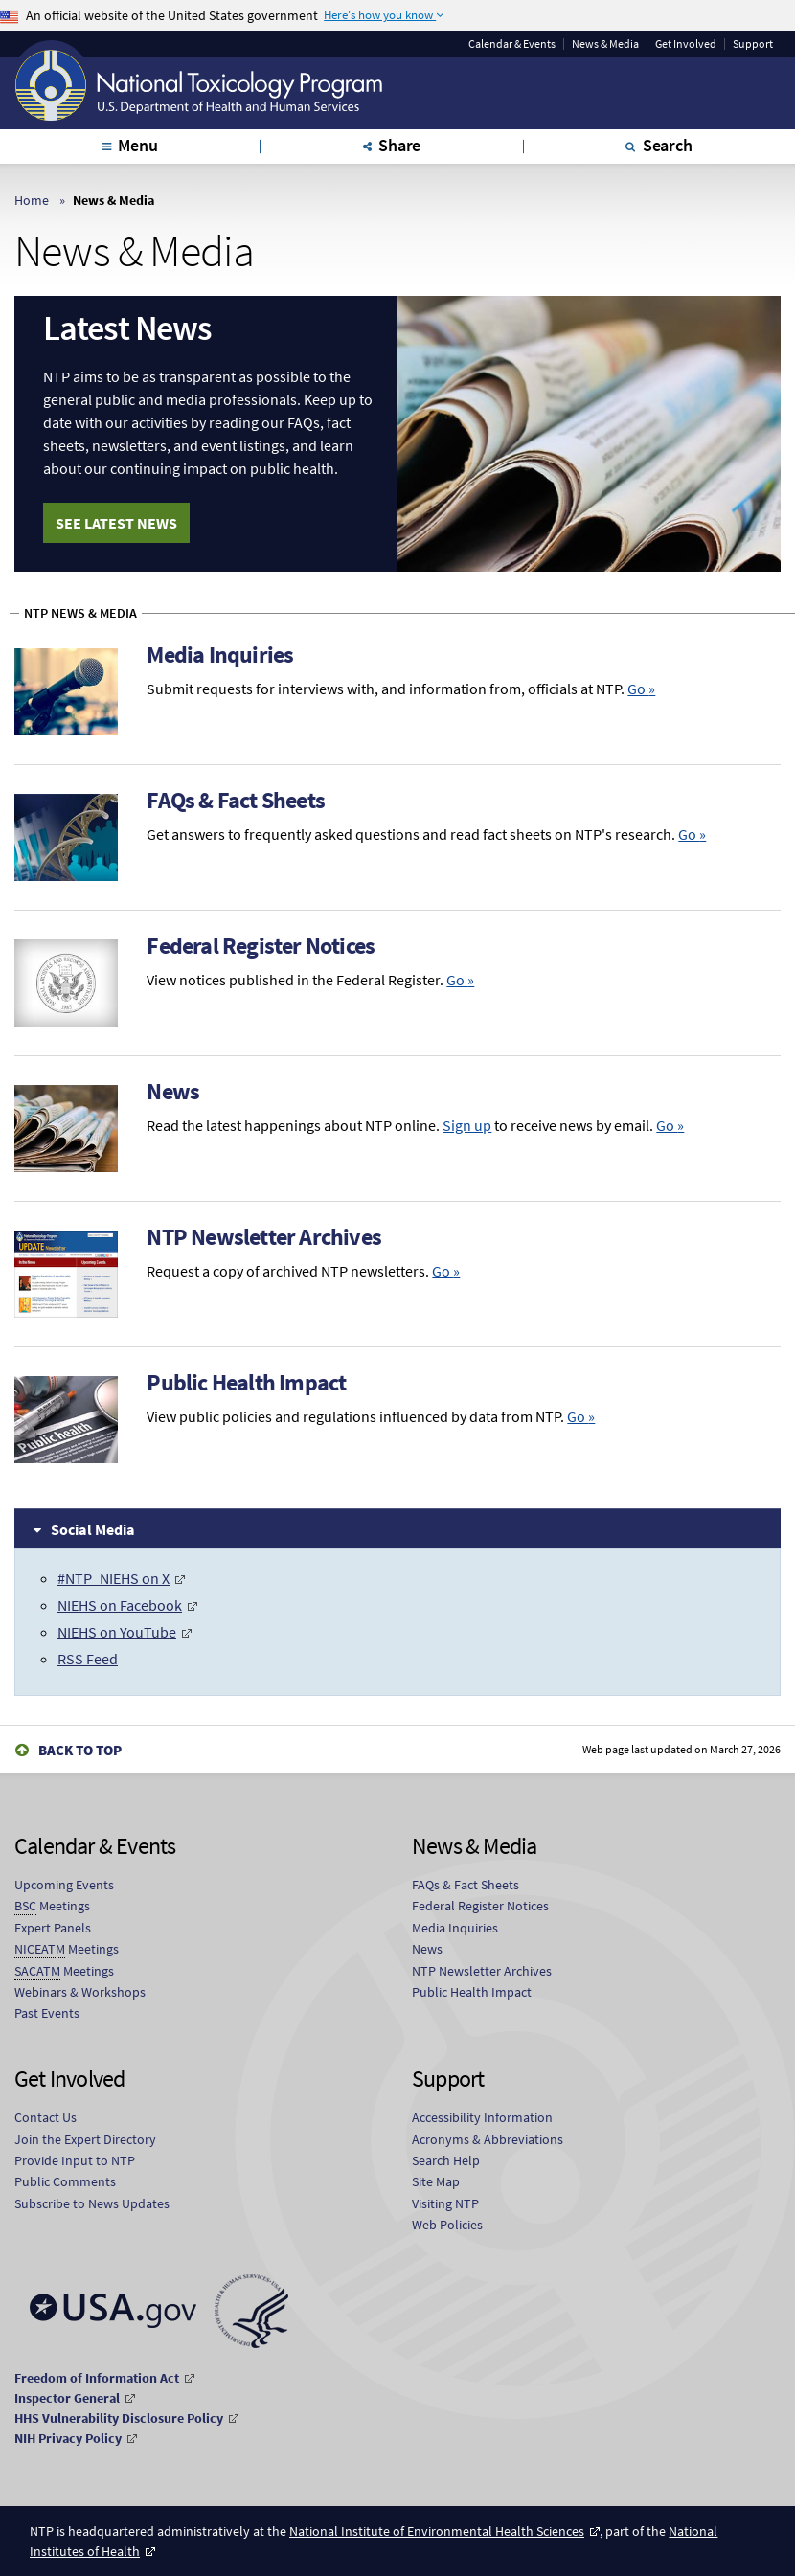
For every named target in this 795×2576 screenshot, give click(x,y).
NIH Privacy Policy (68, 2437)
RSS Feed (87, 1658)
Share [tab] (399, 145)
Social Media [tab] (93, 1528)
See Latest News (116, 522)
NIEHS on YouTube (116, 1631)
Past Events (47, 2013)
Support (753, 44)
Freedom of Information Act (96, 2376)
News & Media (605, 44)
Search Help (446, 2160)
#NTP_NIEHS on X (113, 1578)
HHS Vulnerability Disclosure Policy (118, 2417)
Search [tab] (668, 145)
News (173, 1091)
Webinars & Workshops (80, 1991)
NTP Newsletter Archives (264, 1237)
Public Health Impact (246, 1382)
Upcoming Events (64, 1884)
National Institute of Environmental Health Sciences (436, 2530)
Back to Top (80, 1749)
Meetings (52, 1906)
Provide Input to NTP (74, 2160)
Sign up (467, 1125)
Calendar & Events (512, 44)
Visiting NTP (445, 2203)
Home (31, 200)
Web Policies (447, 2224)
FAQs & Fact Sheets (236, 800)
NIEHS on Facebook (119, 1605)
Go (641, 688)
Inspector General (67, 2397)
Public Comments (65, 2181)
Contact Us (45, 2117)
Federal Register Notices (261, 945)
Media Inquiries (220, 654)
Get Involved (685, 44)
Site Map (436, 2181)
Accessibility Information (482, 2117)
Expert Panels (52, 1927)
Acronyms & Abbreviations (487, 2139)
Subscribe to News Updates (92, 2203)
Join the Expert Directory (85, 2139)
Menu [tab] (137, 145)
